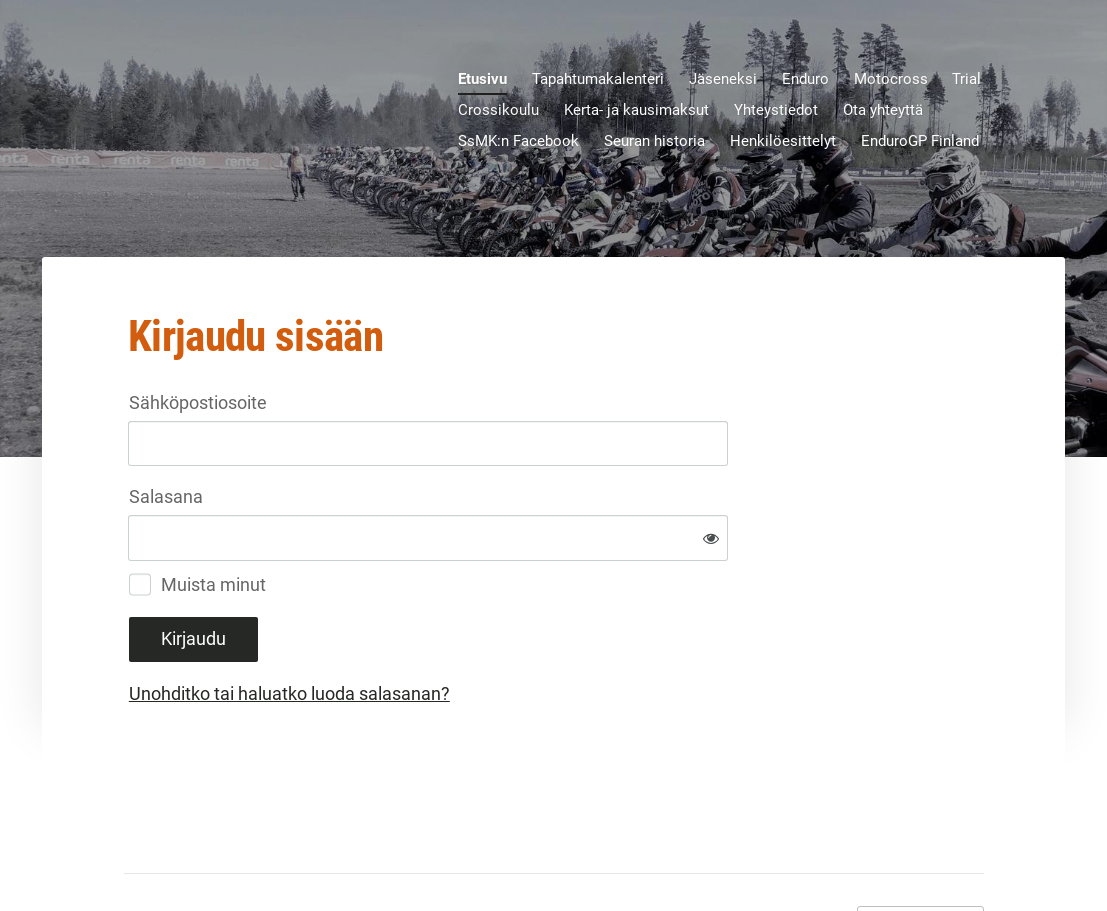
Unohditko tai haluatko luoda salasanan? (505, 627)
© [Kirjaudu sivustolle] (132, 853)
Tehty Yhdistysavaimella (920, 853)
